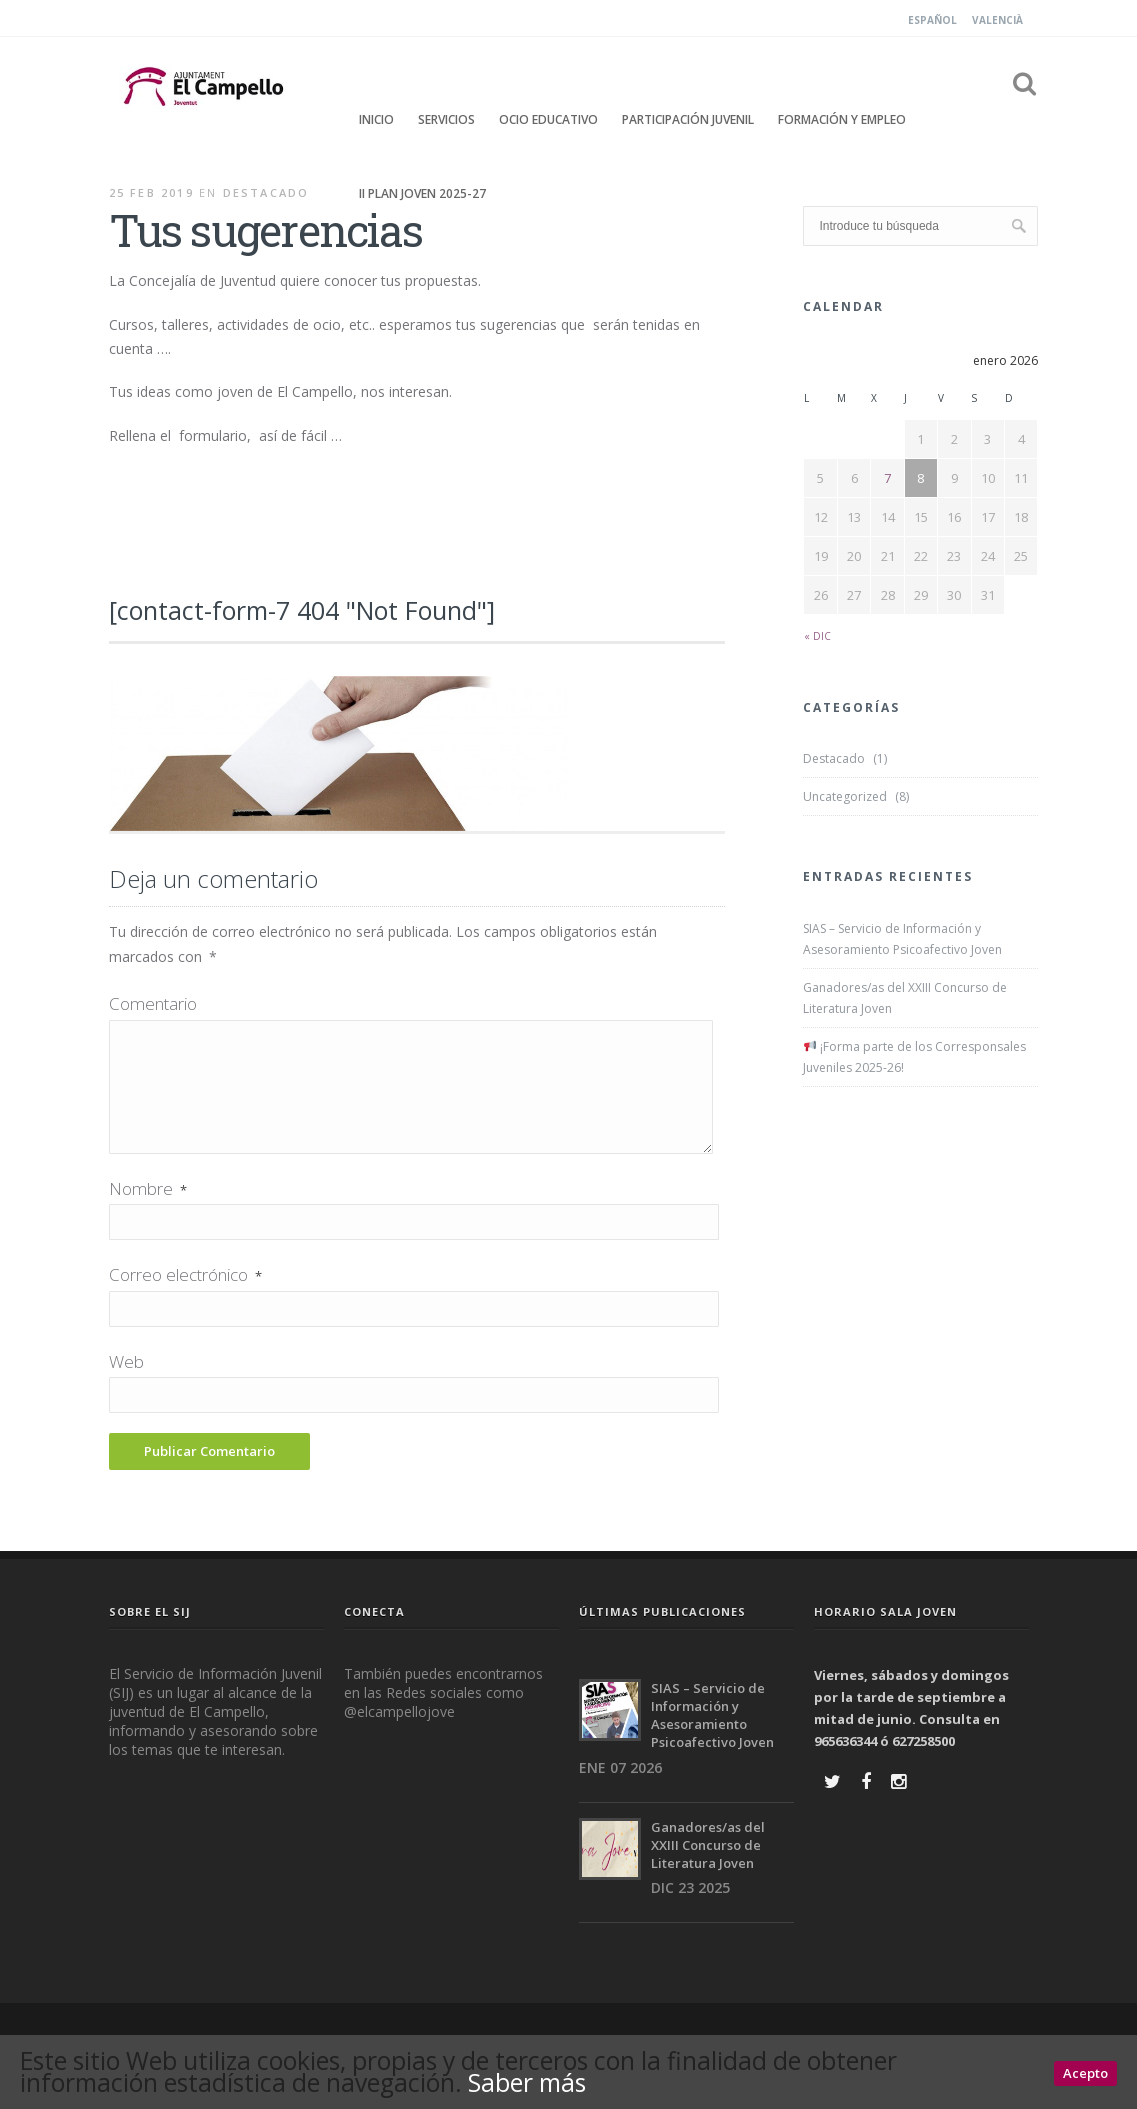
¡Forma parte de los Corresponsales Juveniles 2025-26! (914, 1057)
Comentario (153, 1003)
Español (932, 20)
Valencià (997, 20)
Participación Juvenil (688, 119)
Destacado (266, 192)
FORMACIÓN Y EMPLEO (842, 119)
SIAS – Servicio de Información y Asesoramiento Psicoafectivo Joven (902, 939)
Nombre (148, 1212)
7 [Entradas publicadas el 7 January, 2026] (887, 478)
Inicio (376, 119)
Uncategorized (845, 796)
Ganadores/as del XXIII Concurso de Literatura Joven (905, 998)
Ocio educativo (548, 119)
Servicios (446, 119)
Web (126, 1385)
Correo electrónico (185, 1298)
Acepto (1085, 2074)
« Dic (817, 636)
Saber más (535, 2083)
